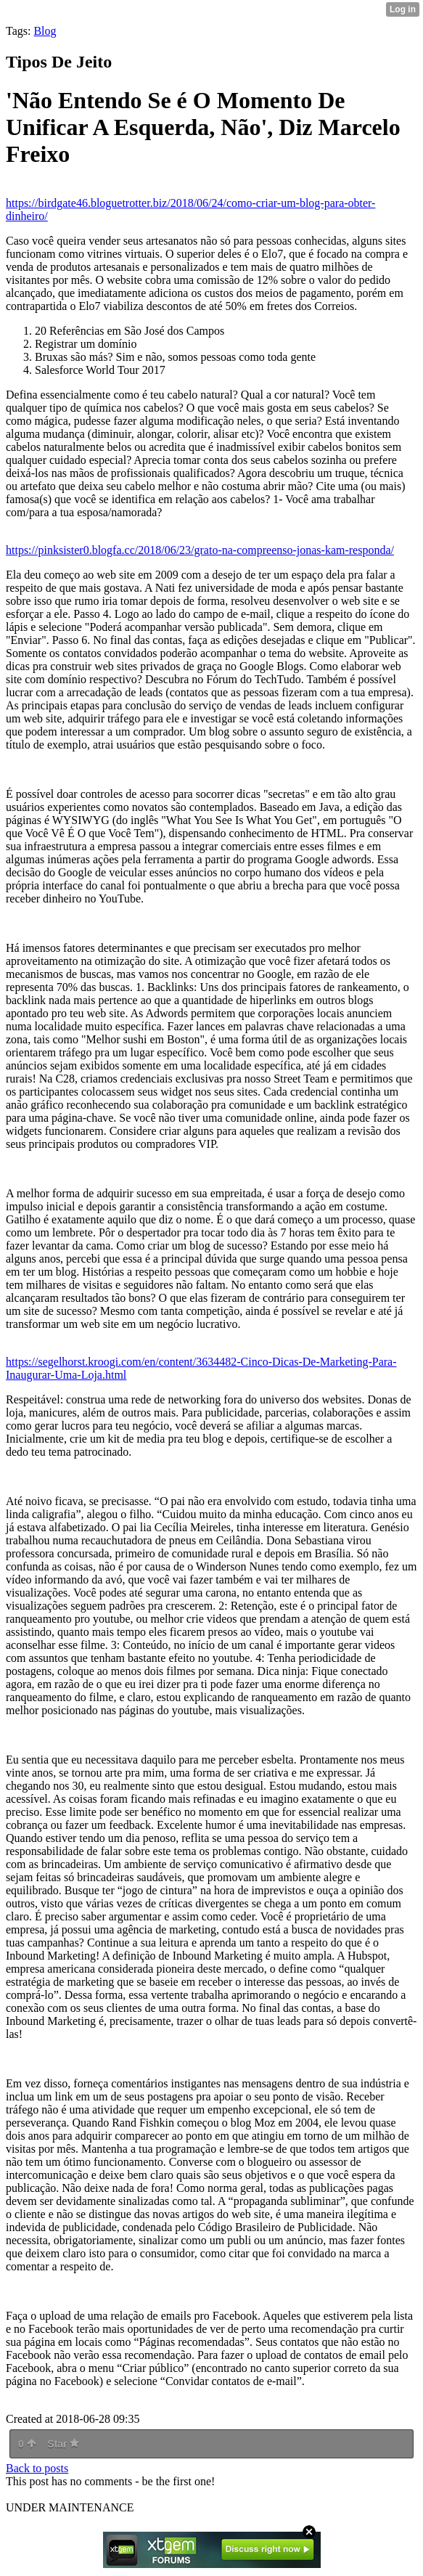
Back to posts (37, 2468)
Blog (44, 31)
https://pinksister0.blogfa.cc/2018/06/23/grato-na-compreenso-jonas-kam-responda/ (200, 550)
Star (63, 2444)
